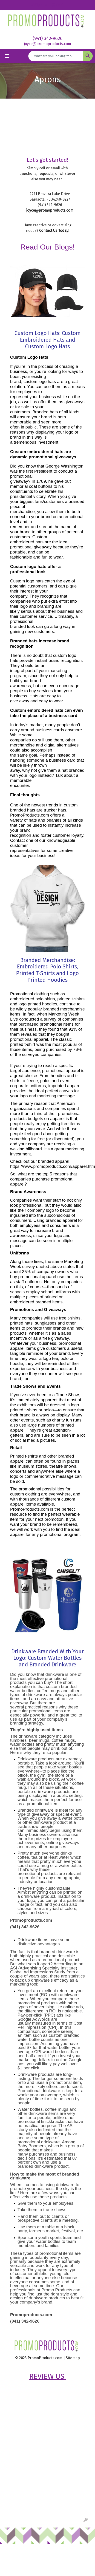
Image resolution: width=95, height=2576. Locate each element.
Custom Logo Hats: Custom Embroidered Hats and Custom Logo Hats (47, 340)
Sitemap (73, 2358)
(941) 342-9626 (48, 38)
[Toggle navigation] (7, 56)
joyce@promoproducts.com (47, 44)
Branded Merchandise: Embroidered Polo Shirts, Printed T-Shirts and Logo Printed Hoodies (47, 970)
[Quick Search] (55, 56)
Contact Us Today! (54, 230)
